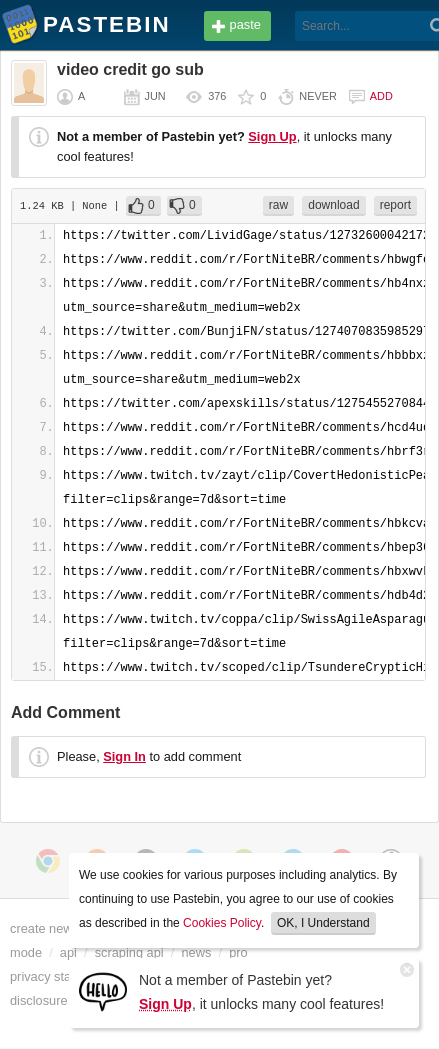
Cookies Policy (222, 923)
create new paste (58, 928)
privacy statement (60, 976)
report (395, 205)
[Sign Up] (103, 990)
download (333, 205)
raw (278, 205)
